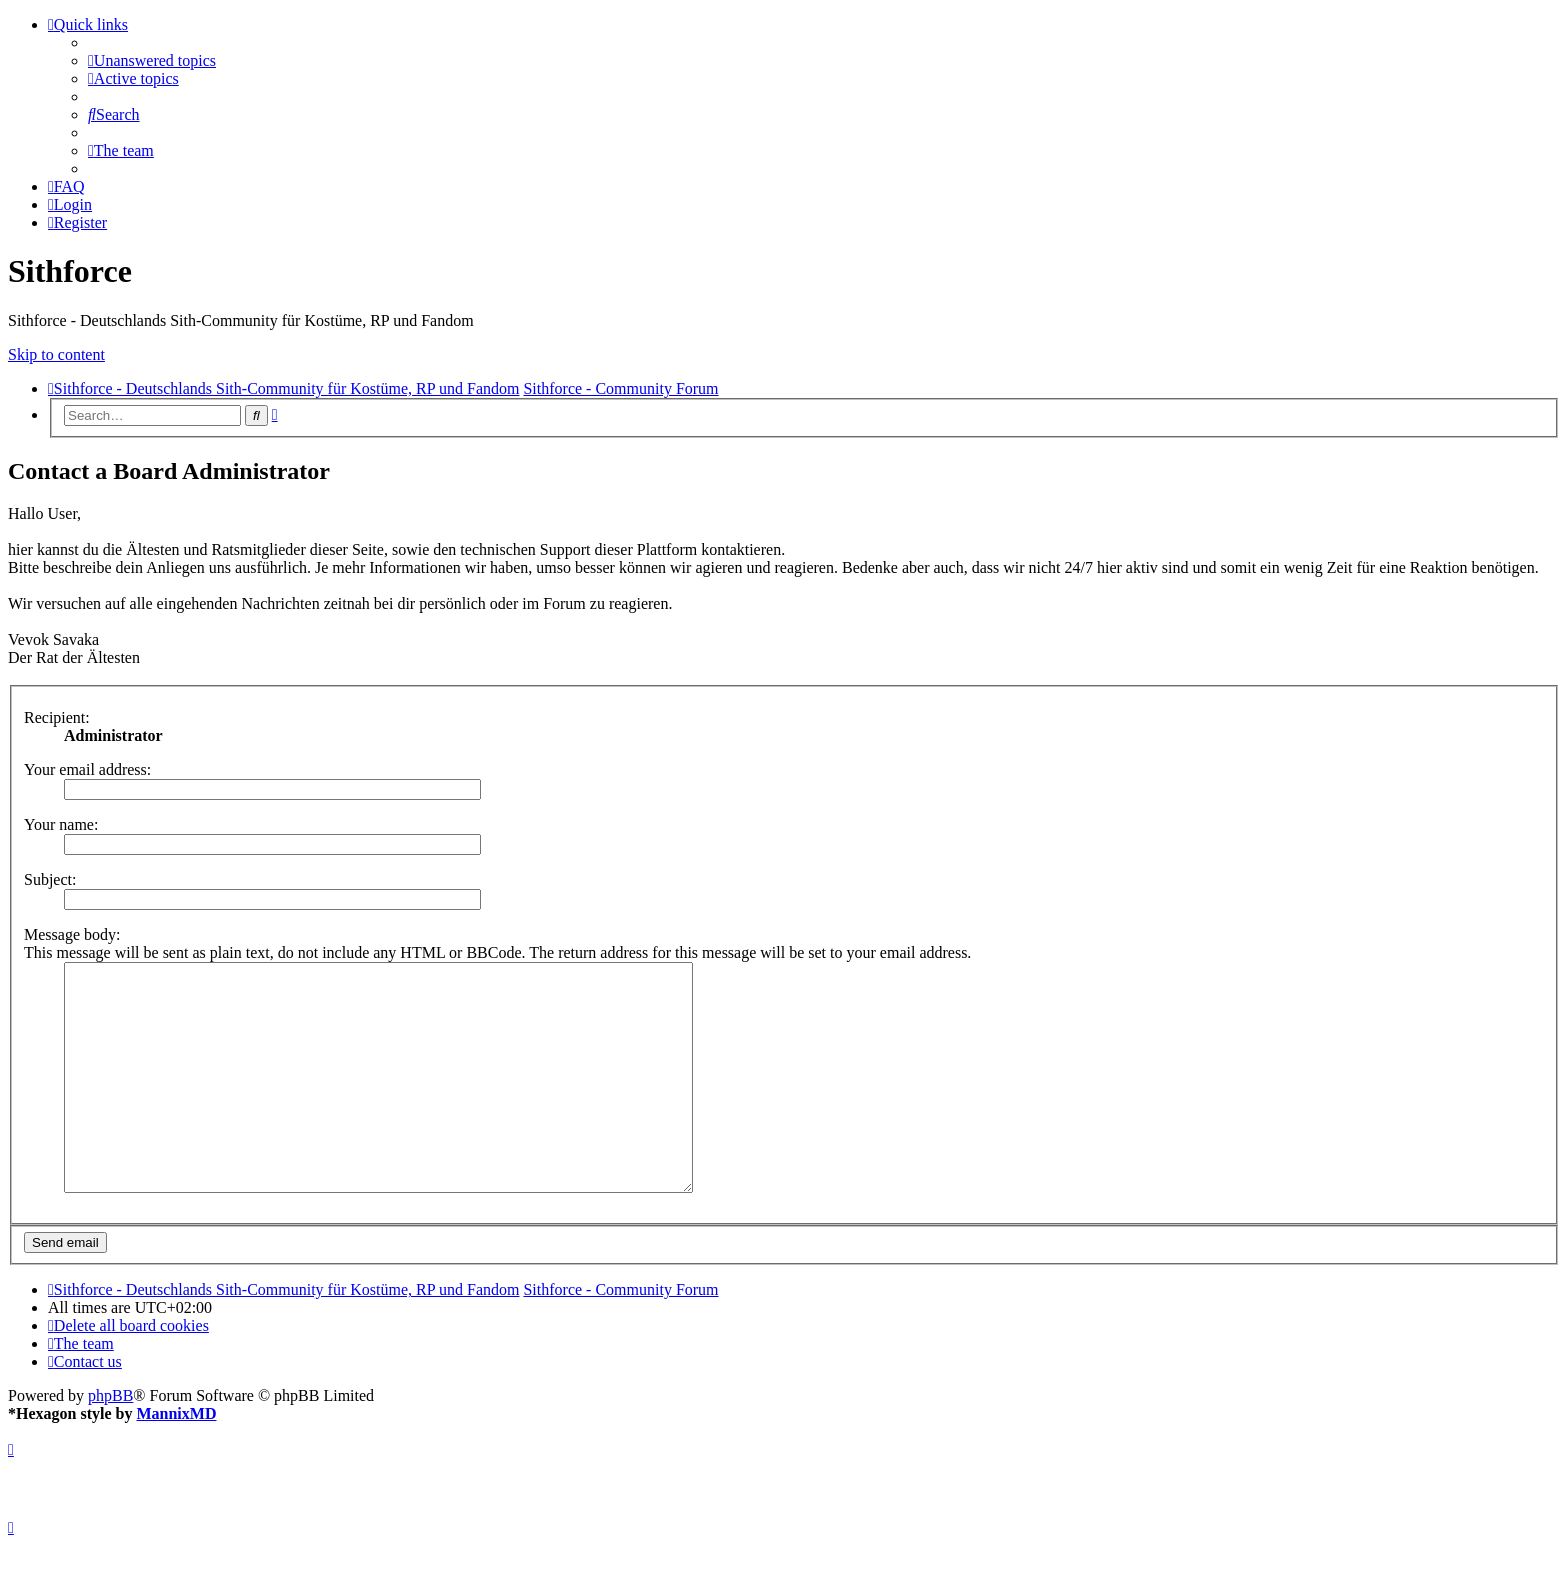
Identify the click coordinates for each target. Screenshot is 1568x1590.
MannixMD (176, 1458)
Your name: (61, 824)
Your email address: (87, 769)
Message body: (72, 934)
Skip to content (56, 354)
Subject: (50, 879)
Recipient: (57, 717)
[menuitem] (152, 60)
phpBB (110, 1440)
